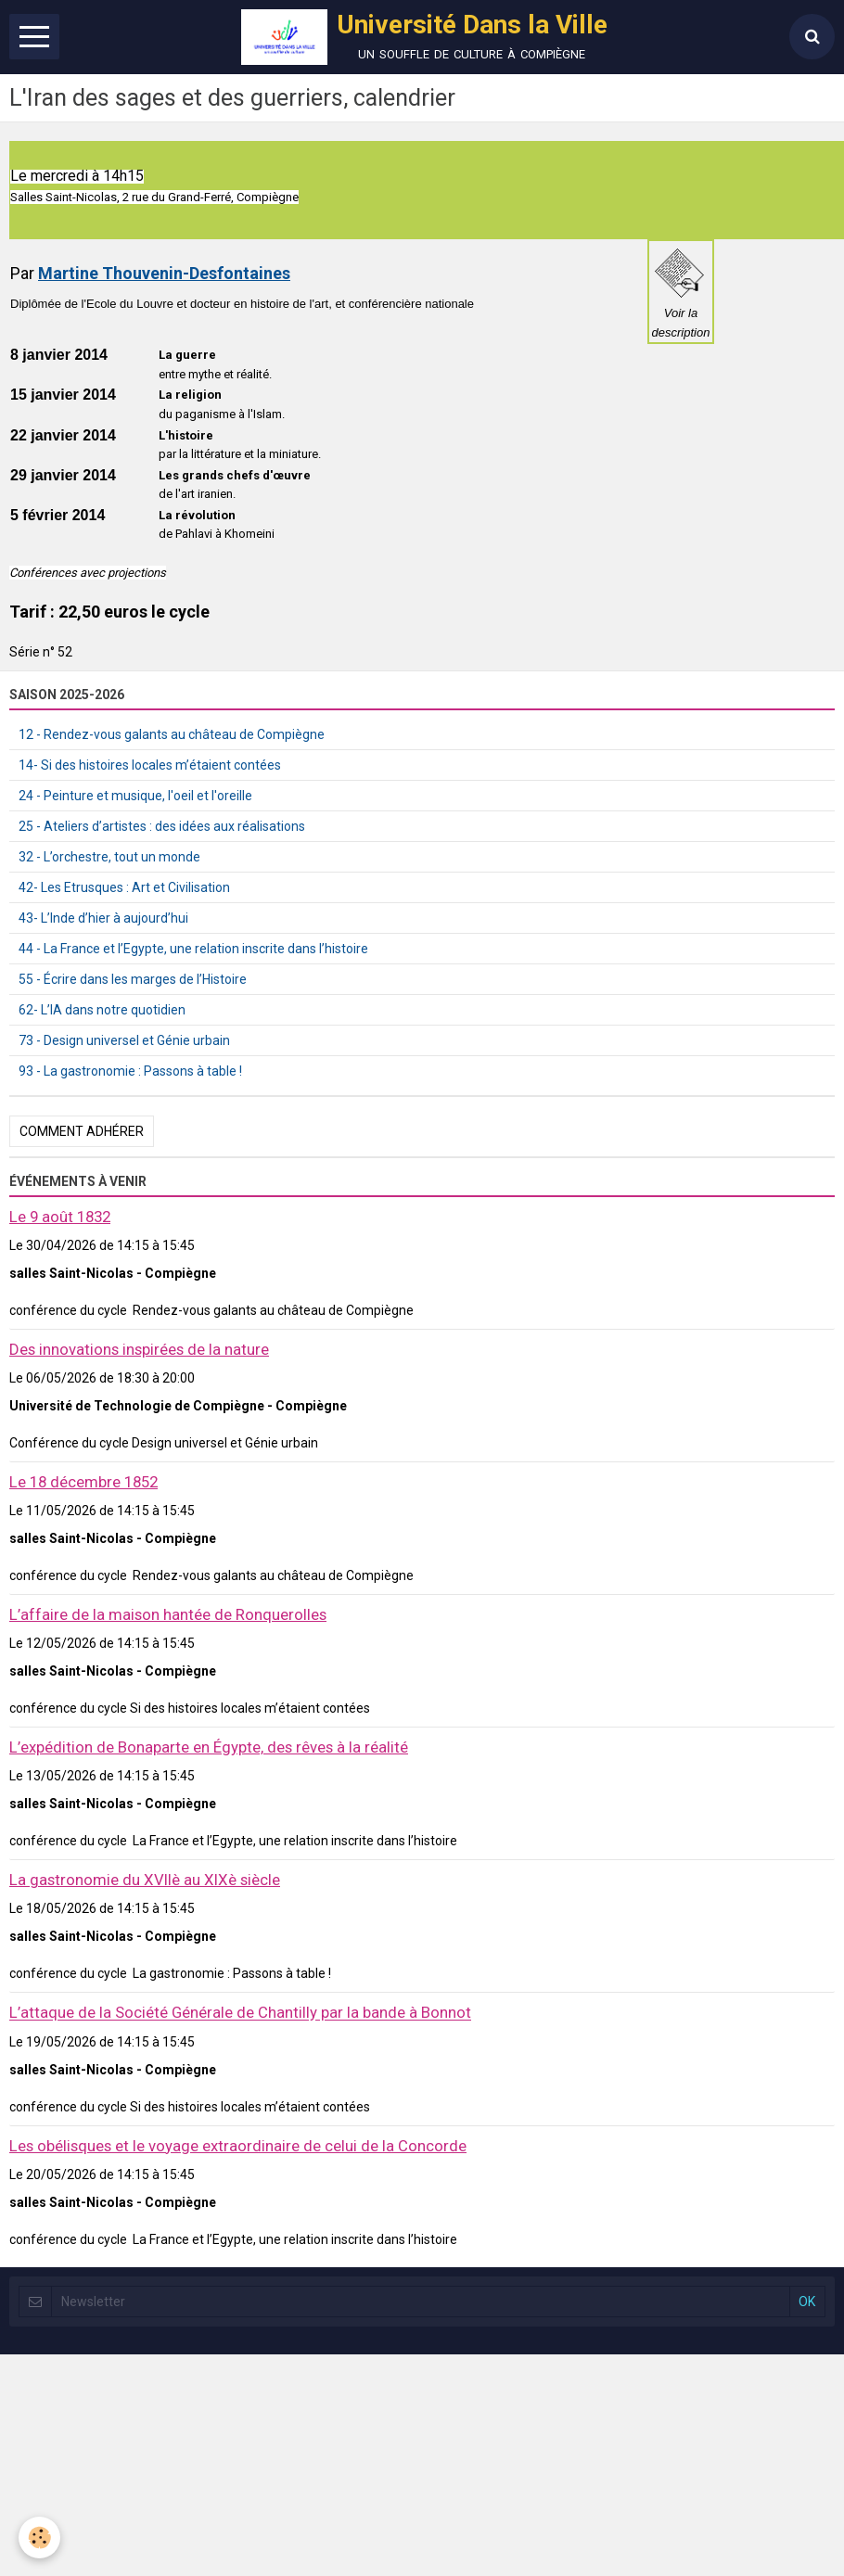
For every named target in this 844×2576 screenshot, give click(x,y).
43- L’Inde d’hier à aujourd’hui (103, 918)
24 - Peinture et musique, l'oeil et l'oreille (135, 795)
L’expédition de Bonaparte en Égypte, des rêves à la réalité (208, 1747)
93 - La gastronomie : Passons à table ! (130, 1071)
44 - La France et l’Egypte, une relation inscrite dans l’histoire (193, 948)
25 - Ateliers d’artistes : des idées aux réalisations (162, 826)
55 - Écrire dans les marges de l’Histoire (133, 979)
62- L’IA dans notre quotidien (102, 1009)
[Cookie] (39, 2537)
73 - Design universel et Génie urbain (124, 1040)
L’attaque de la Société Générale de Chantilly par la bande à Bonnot (240, 2013)
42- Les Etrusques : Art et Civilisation (124, 887)
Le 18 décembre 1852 (83, 1482)
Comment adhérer (81, 1131)
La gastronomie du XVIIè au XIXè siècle (144, 1879)
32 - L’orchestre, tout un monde (109, 856)
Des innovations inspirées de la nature (139, 1349)
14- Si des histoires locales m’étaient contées (150, 765)
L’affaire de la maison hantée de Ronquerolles (167, 1614)
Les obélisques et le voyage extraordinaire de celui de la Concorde (238, 2145)
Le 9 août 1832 (59, 1216)
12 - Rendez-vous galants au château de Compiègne (172, 734)
